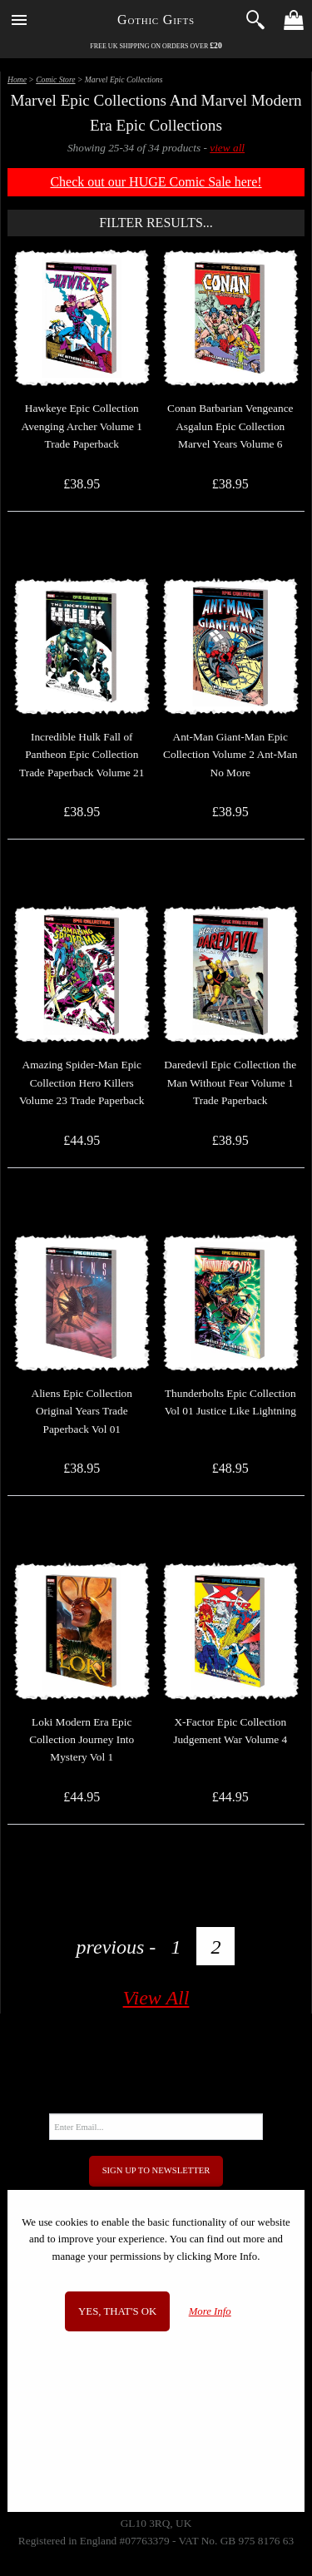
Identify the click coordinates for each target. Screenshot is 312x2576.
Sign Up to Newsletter (156, 2170)
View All (156, 1998)
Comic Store (55, 79)
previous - (116, 1947)
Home (17, 79)
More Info (210, 2311)
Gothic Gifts (156, 19)
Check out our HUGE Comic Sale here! (155, 182)
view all (227, 147)
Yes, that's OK (117, 2311)
